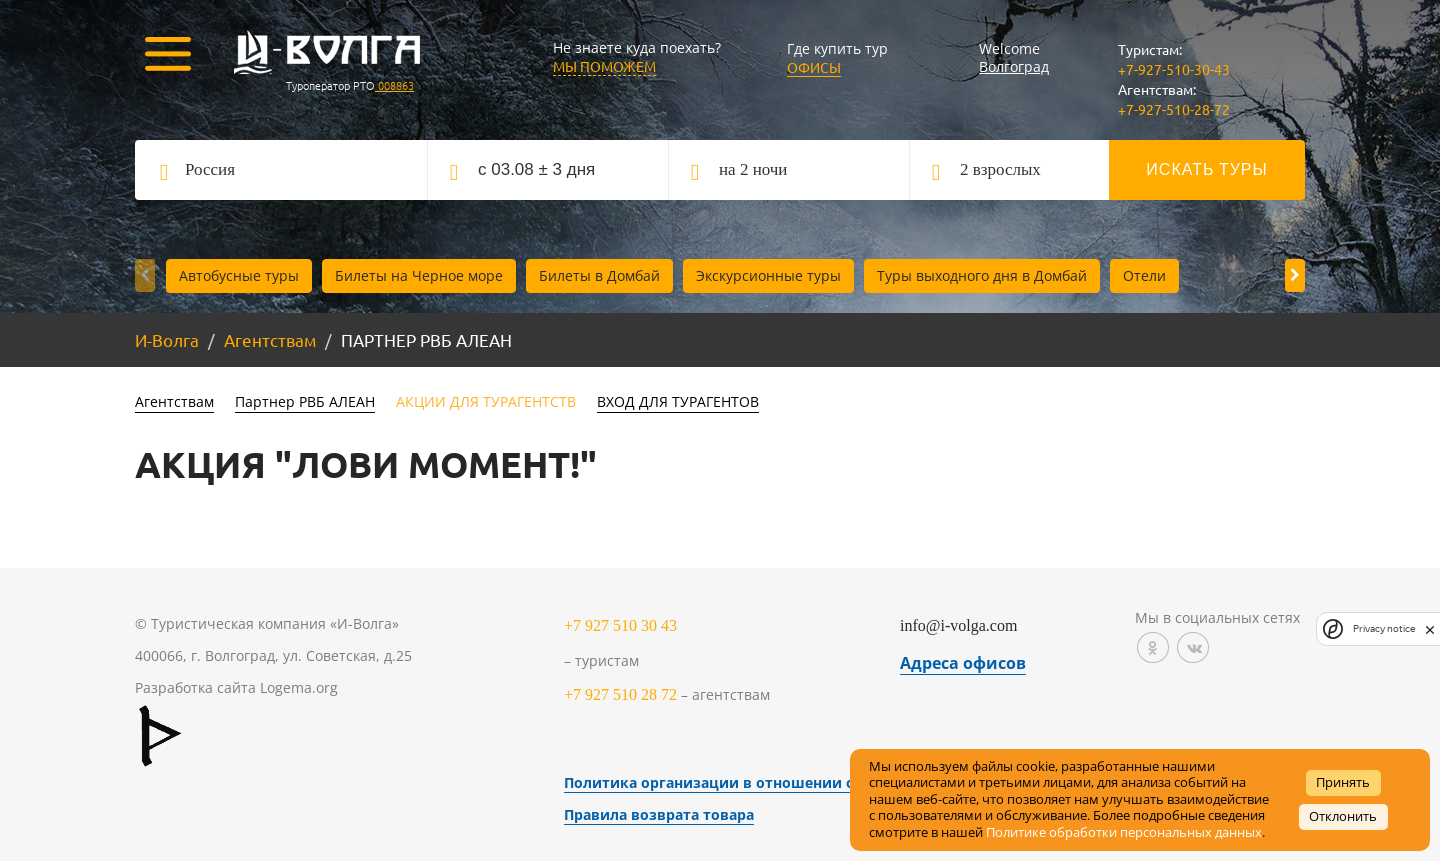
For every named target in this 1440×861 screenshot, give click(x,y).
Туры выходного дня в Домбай (982, 275)
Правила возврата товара (659, 814)
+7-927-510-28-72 (1174, 109)
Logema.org (299, 687)
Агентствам (270, 339)
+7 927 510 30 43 (620, 625)
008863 (394, 85)
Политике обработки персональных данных (1124, 832)
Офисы (814, 67)
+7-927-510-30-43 (1174, 69)
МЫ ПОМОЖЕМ (604, 66)
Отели (1144, 275)
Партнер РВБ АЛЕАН (305, 401)
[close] (1430, 629)
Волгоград (1014, 66)
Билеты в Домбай (599, 275)
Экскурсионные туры (768, 275)
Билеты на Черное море (419, 275)
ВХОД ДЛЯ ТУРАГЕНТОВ (678, 401)
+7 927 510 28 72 (620, 694)
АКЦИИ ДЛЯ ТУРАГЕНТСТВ (486, 401)
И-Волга (167, 339)
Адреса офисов (963, 663)
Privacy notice (1384, 628)
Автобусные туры (239, 275)
